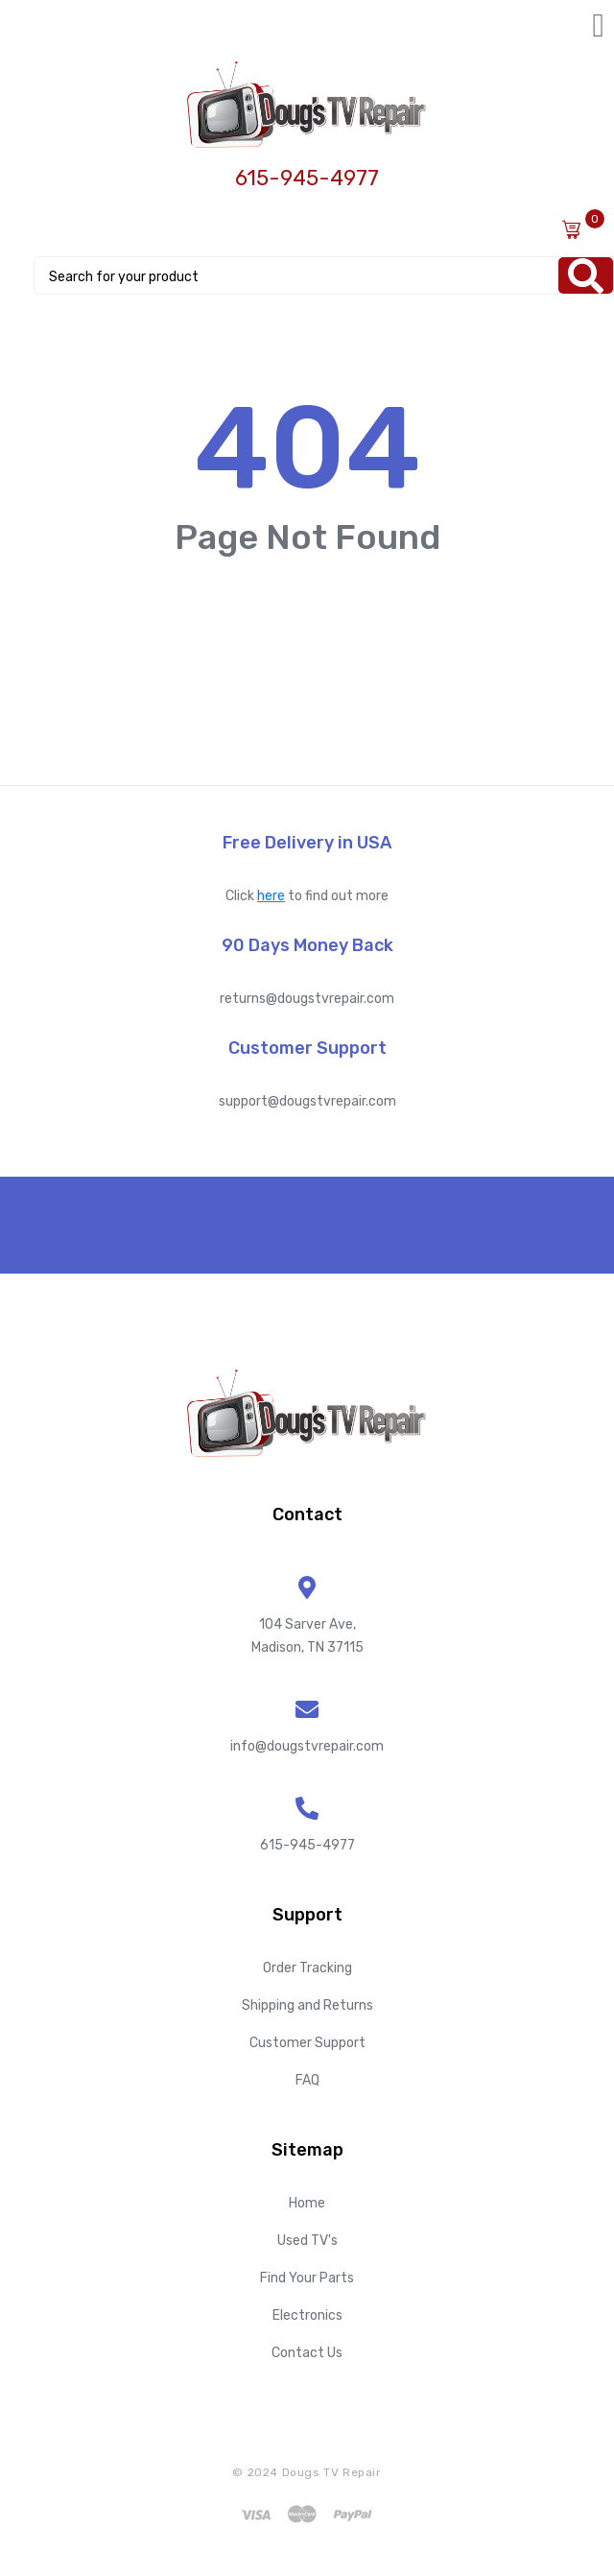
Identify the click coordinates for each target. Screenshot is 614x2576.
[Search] (585, 275)
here (271, 896)
